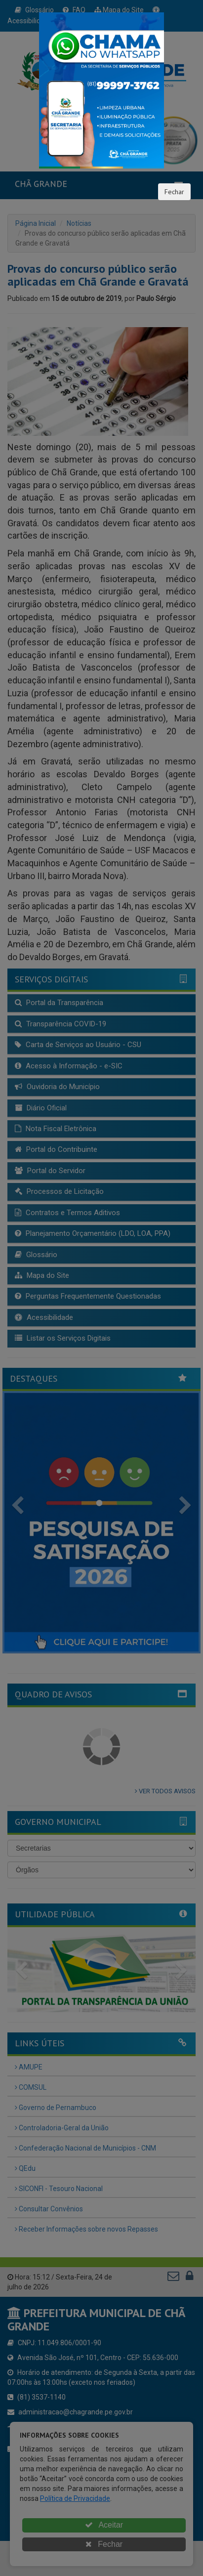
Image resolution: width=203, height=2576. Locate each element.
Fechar (174, 191)
